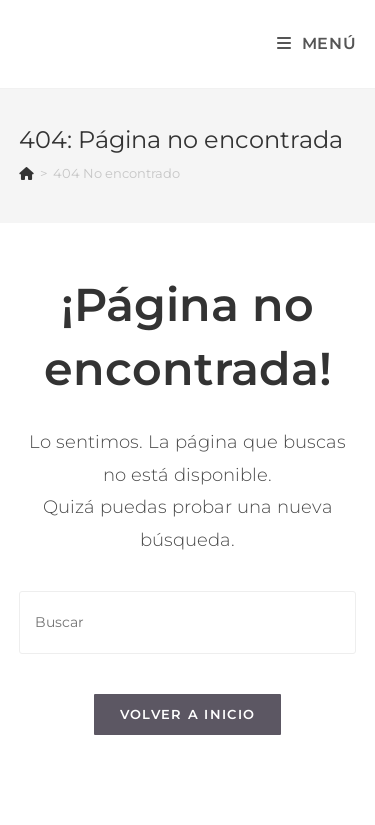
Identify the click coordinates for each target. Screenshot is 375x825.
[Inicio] (26, 173)
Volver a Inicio (188, 714)
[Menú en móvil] (317, 43)
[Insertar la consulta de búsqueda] (188, 622)
